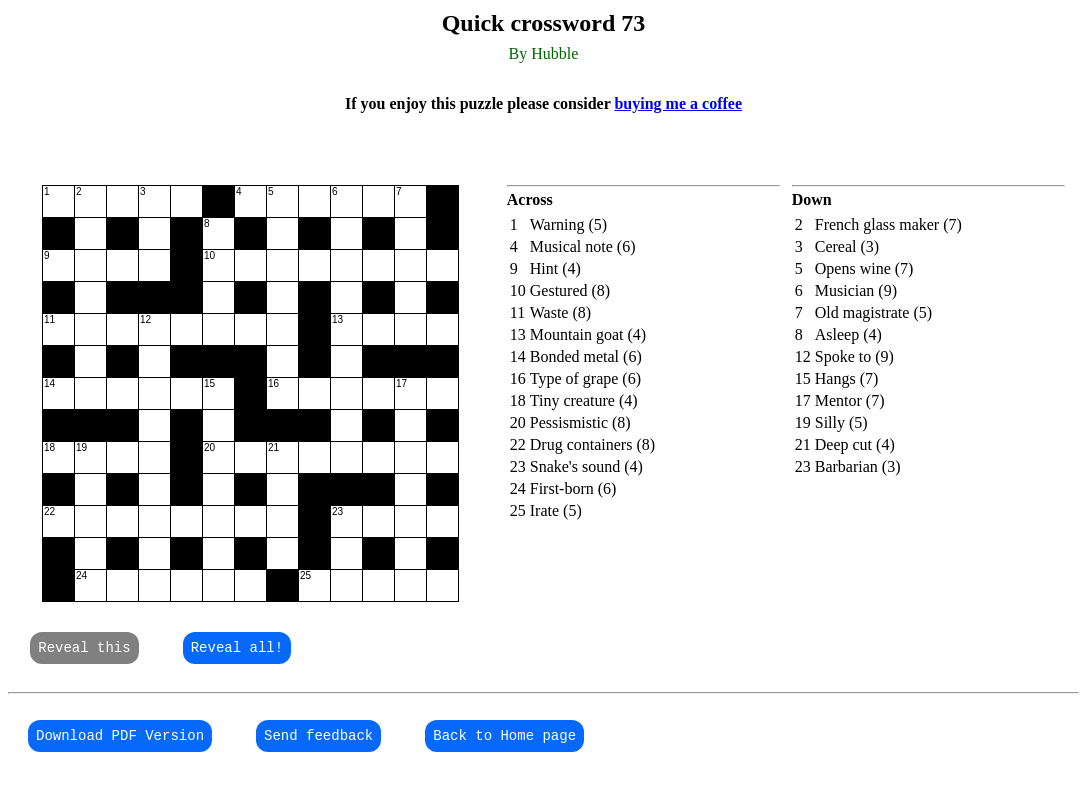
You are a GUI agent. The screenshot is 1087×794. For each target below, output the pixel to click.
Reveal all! (237, 649)
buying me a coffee (678, 103)
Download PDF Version (120, 740)
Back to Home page (504, 740)
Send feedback (318, 740)
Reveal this (84, 649)
